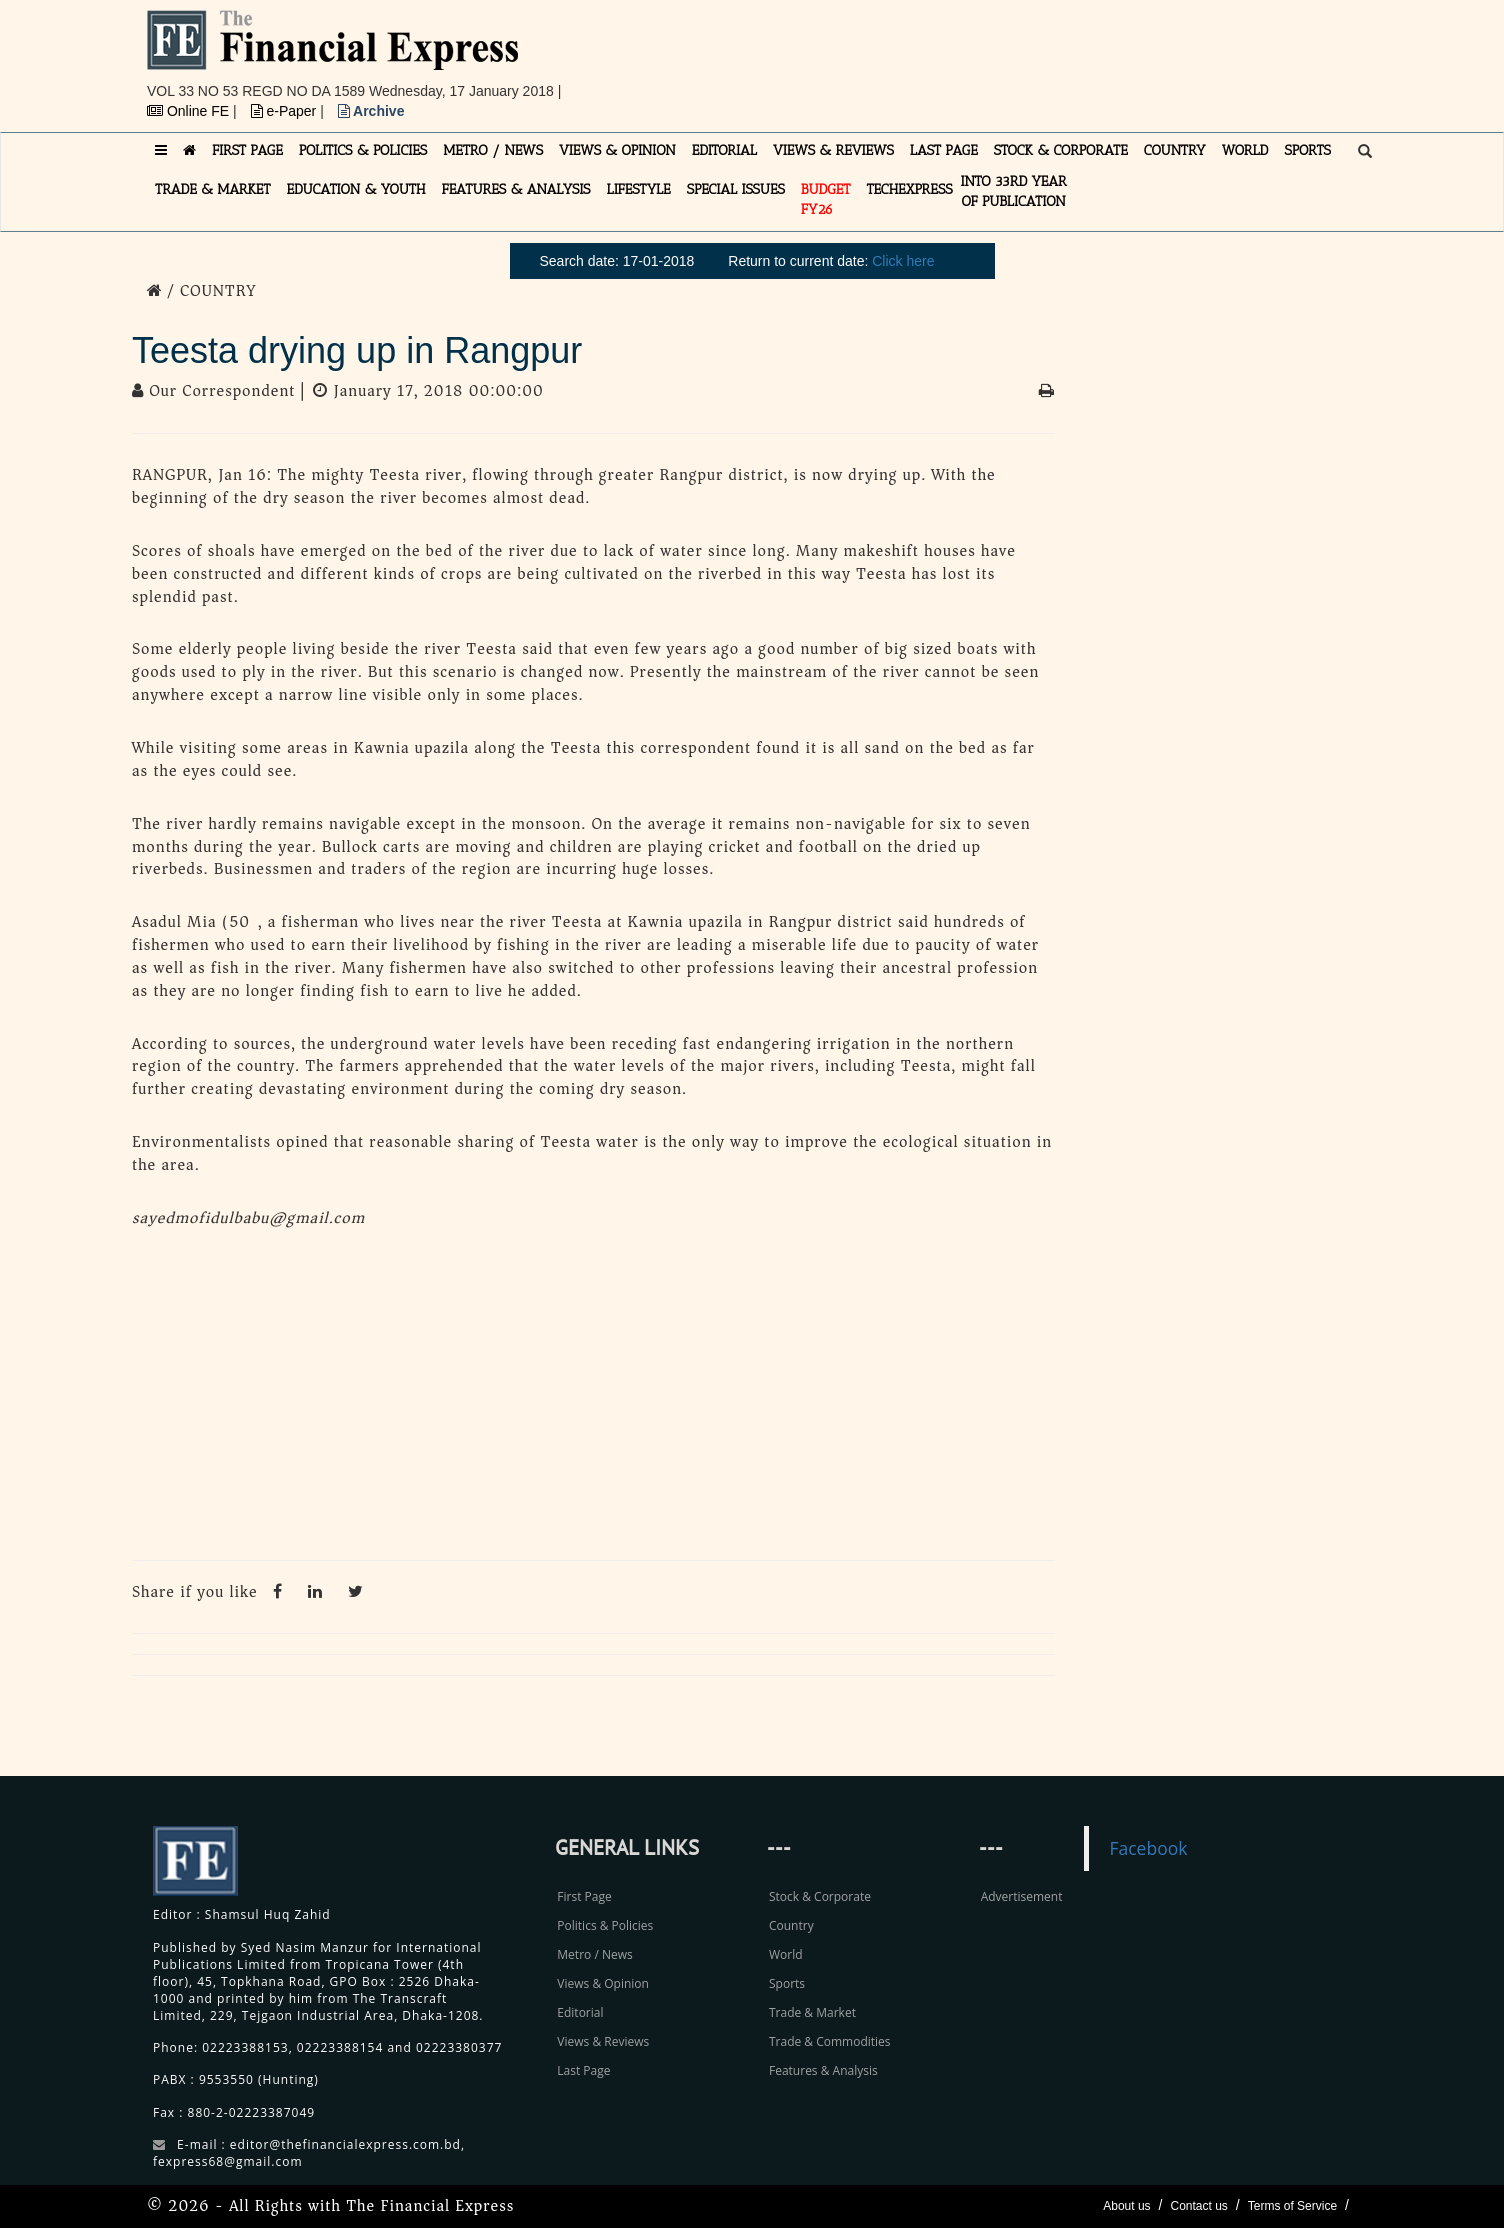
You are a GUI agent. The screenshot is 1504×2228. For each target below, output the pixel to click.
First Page (584, 1896)
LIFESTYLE (639, 189)
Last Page (583, 2070)
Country (791, 1925)
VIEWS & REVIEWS (833, 150)
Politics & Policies (605, 1925)
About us (1126, 2206)
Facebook (1148, 1848)
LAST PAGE (944, 150)
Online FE (190, 111)
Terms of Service (1292, 2206)
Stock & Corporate (820, 1896)
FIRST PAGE (247, 150)
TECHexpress (909, 189)
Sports (787, 1983)
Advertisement (1022, 1896)
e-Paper (286, 111)
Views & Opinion (603, 1983)
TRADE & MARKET (213, 189)
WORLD (1245, 150)
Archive (371, 111)
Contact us (1198, 2206)
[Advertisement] (1028, 55)
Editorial (580, 2012)
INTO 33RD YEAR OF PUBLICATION (1014, 191)
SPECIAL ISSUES (736, 189)
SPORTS (1307, 150)
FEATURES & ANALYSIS (516, 189)
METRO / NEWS (493, 150)
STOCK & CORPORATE (1061, 150)
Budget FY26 (826, 199)
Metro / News (594, 1954)
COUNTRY (1175, 150)
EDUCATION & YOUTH (356, 189)
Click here (903, 261)
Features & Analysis (823, 2070)
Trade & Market (812, 2012)
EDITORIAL (724, 150)
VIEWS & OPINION (617, 150)
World (786, 1954)
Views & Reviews (603, 2041)
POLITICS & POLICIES (363, 150)
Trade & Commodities (830, 2041)
